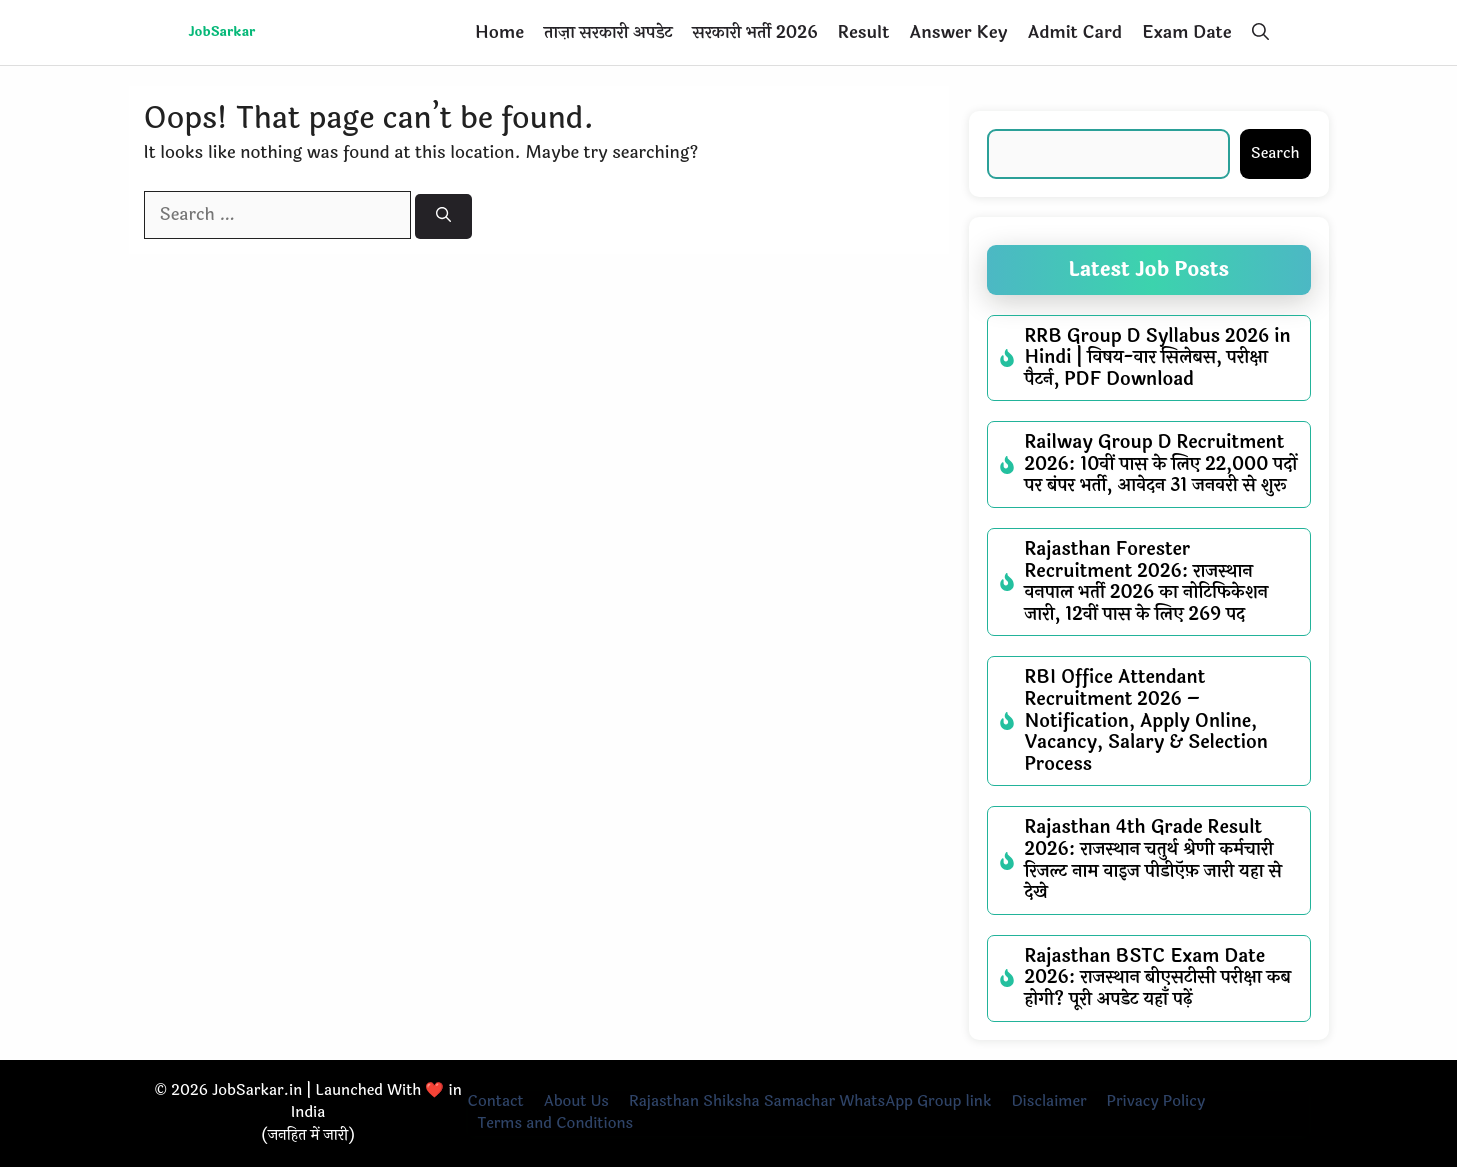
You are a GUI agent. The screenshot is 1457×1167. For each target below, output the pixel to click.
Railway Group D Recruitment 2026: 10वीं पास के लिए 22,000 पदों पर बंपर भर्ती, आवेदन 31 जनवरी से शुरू (1161, 463)
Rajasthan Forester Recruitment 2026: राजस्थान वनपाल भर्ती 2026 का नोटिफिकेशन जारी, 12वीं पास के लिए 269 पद (1147, 581)
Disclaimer (1048, 1101)
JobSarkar (222, 32)
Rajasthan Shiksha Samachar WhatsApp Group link (810, 1101)
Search (1275, 153)
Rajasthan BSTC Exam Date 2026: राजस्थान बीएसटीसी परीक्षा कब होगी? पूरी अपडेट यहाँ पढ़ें (1158, 977)
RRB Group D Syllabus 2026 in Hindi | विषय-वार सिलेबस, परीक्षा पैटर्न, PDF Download (1158, 357)
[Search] (443, 216)
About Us (576, 1101)
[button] (1260, 32)
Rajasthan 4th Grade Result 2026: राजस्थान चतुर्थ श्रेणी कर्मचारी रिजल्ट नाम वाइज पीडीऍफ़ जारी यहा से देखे (1153, 859)
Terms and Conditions (556, 1123)
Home (499, 32)
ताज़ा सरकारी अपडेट (608, 32)
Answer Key (958, 32)
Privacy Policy (1156, 1101)
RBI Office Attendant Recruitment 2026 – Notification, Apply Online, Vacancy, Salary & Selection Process (1146, 720)
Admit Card (1075, 32)
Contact (496, 1101)
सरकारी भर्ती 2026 (755, 32)
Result (863, 32)
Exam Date (1187, 32)
